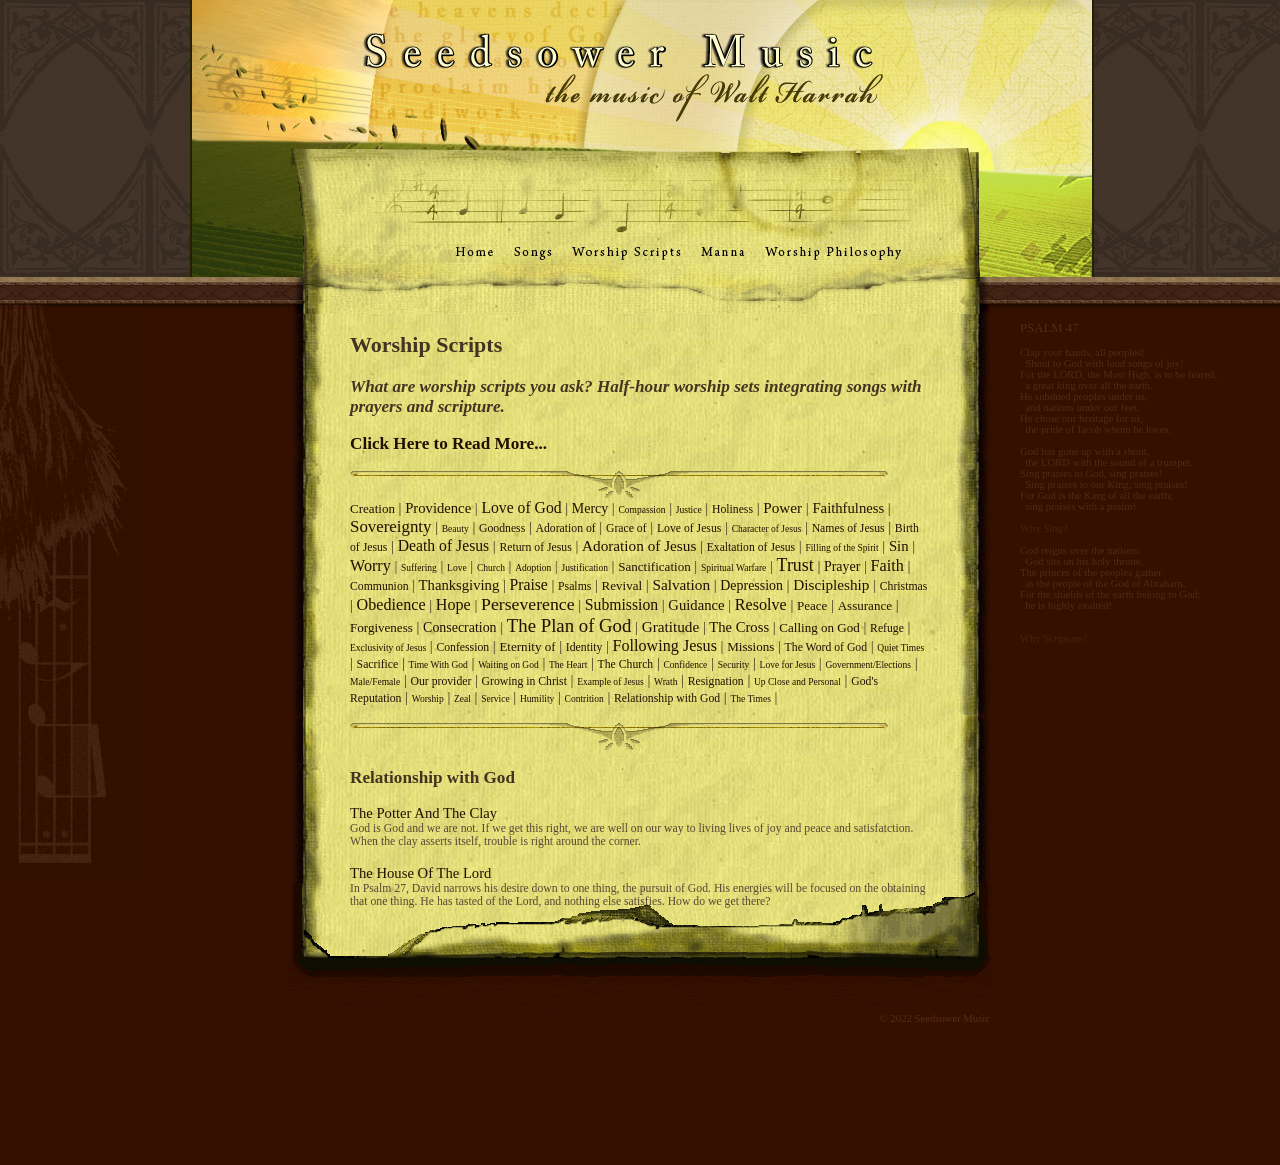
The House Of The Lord (420, 873)
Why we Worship (70, 292)
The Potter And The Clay (423, 813)
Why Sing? (1044, 528)
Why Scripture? (1053, 638)
